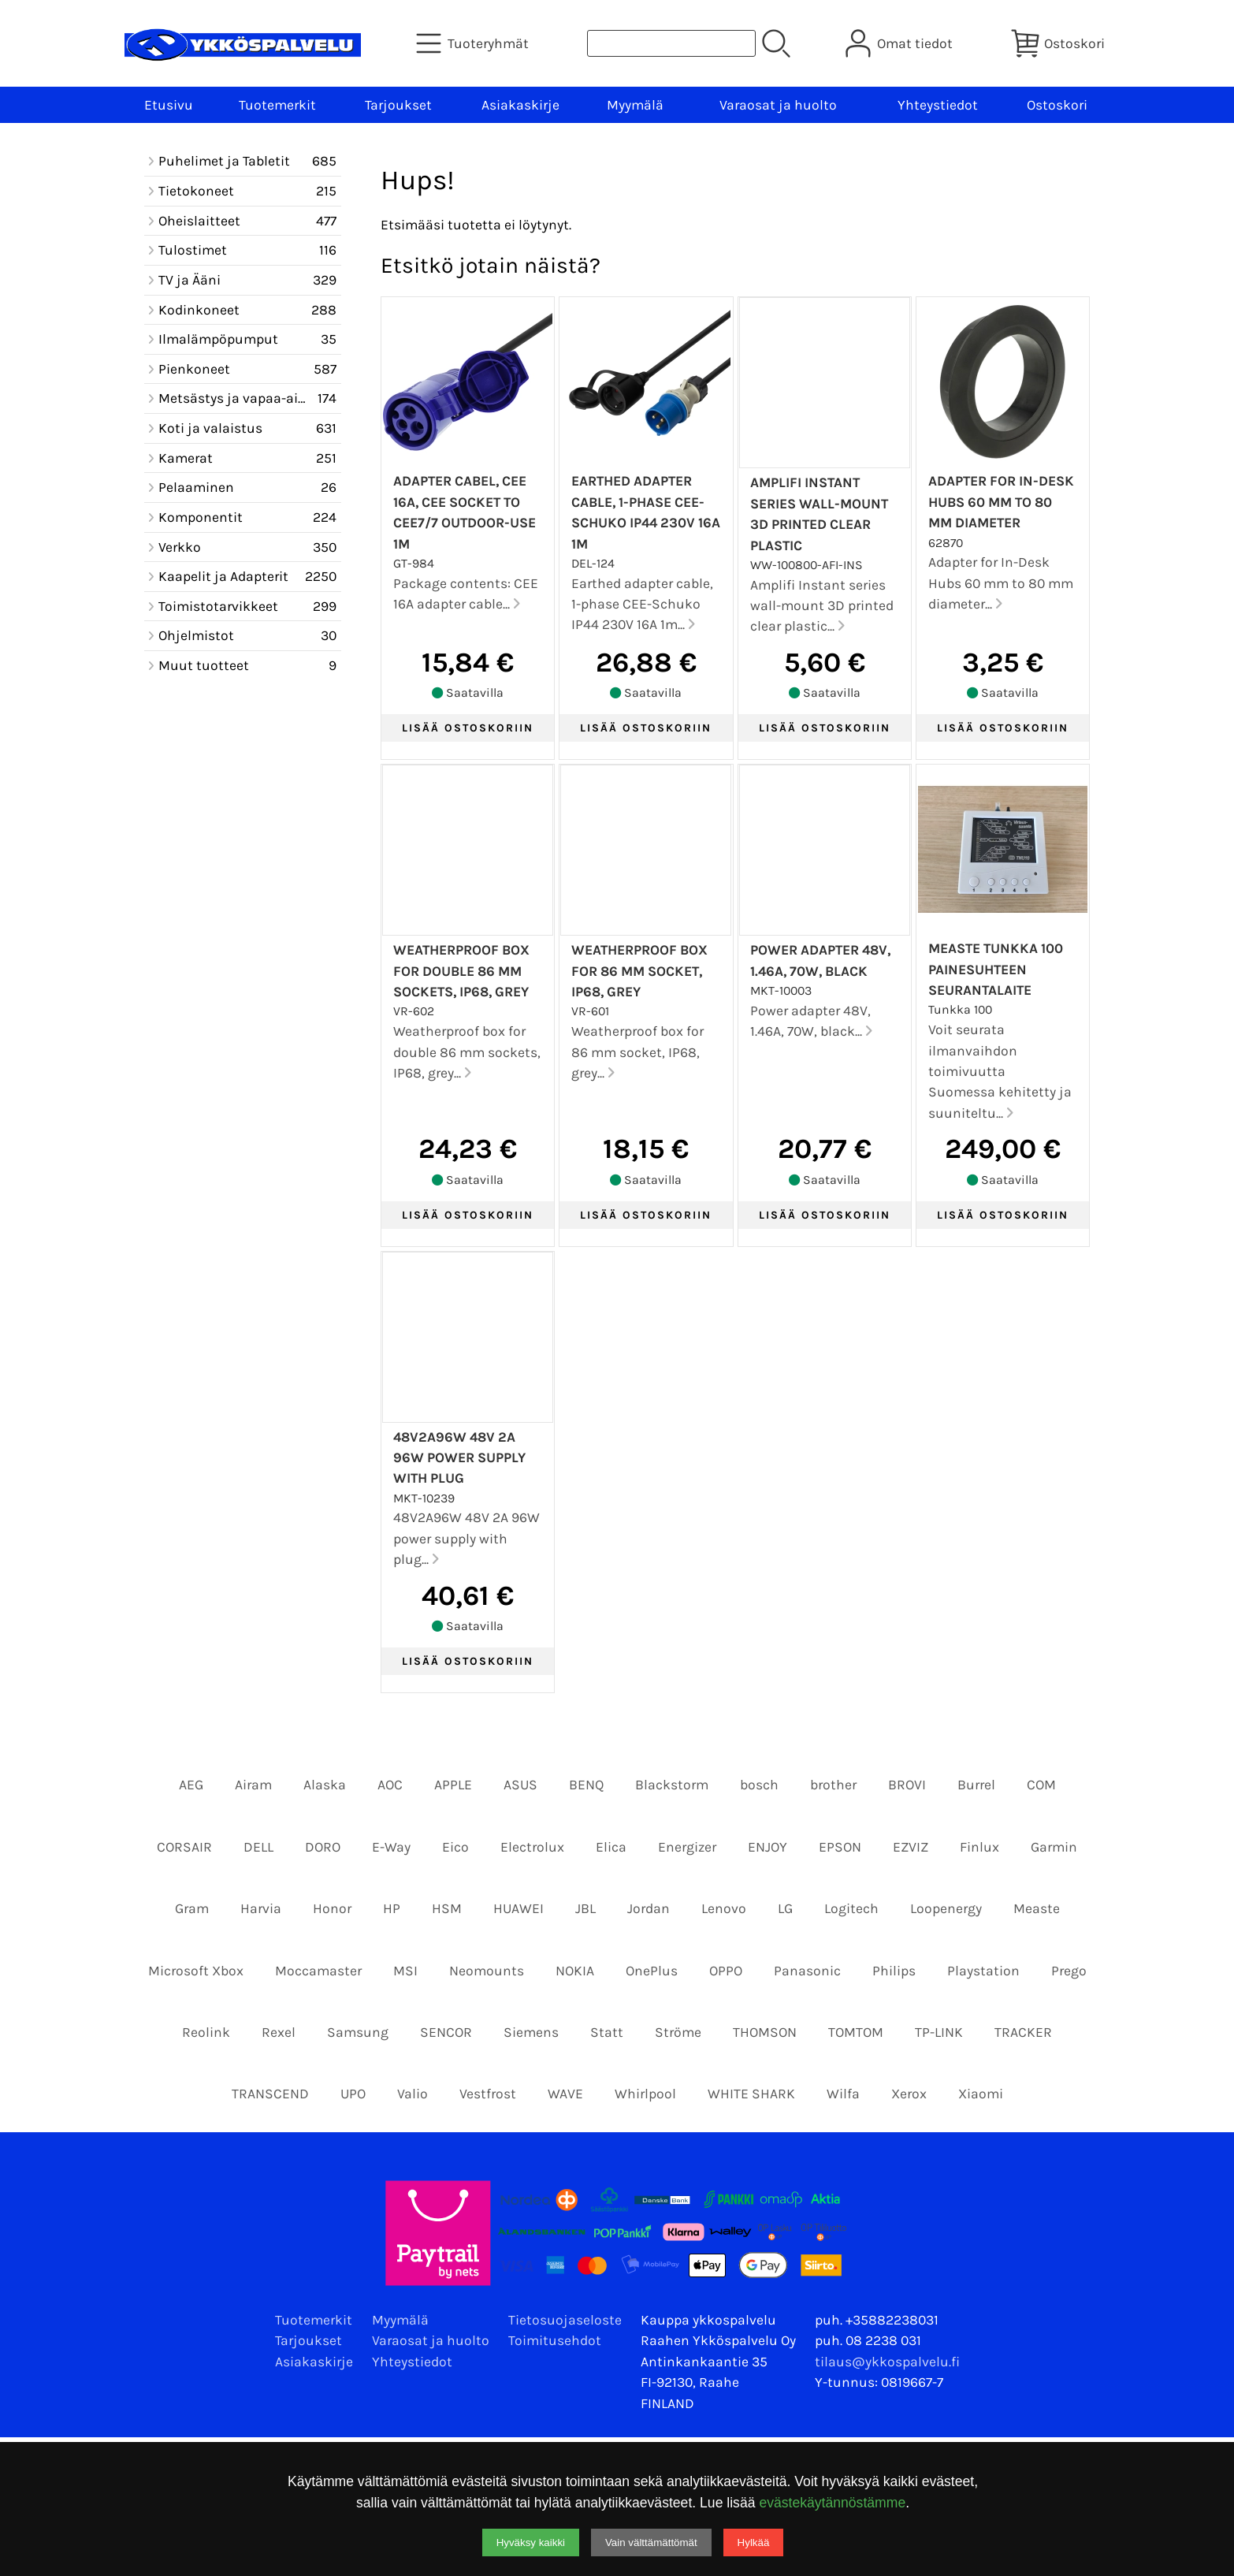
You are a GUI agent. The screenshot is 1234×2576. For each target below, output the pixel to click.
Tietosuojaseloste (565, 2320)
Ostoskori (1057, 105)
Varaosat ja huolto (778, 105)
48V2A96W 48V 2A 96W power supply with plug (459, 1458)
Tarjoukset (398, 105)
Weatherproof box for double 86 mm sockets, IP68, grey (461, 971)
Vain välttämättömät (651, 2542)
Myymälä (635, 105)
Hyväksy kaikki (530, 2542)
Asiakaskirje (520, 105)
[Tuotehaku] (671, 43)
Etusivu (168, 105)
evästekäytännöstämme (832, 2503)
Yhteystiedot (938, 105)
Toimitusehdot (554, 2340)
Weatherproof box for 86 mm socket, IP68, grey (639, 971)
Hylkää (754, 2542)
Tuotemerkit (277, 105)
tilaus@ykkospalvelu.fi (887, 2361)
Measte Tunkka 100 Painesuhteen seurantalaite (995, 969)
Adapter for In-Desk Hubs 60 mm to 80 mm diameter (1001, 501)
